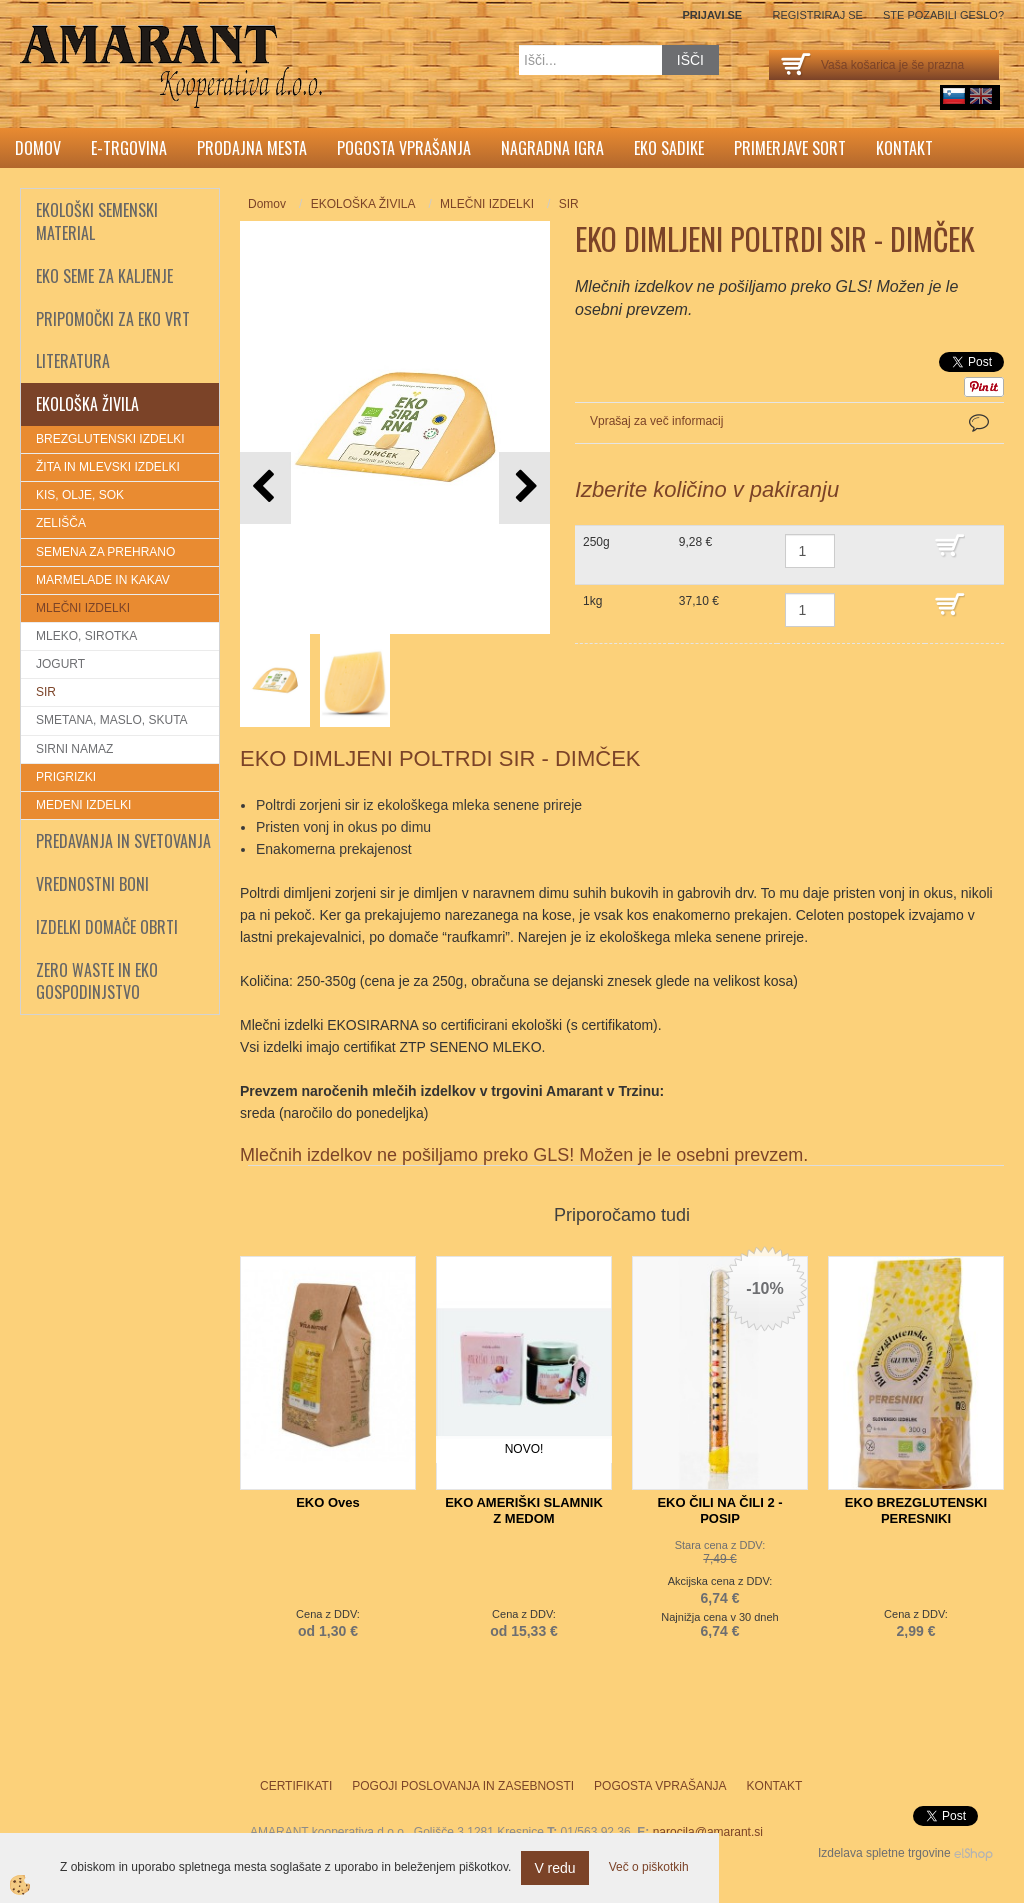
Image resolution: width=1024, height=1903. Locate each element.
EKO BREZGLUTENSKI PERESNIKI (916, 1510)
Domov (38, 148)
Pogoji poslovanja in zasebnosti (463, 1786)
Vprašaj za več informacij (656, 421)
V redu (554, 1868)
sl (954, 96)
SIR (46, 692)
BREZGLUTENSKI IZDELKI (110, 439)
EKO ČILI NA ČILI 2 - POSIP (719, 1510)
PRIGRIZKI (66, 777)
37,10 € (699, 601)
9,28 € (695, 542)
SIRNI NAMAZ (74, 749)
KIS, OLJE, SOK (80, 495)
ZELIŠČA (61, 523)
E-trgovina (129, 148)
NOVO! (524, 1449)
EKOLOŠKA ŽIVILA (363, 204)
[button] (524, 487)
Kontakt (904, 148)
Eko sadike (669, 148)
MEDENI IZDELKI (83, 805)
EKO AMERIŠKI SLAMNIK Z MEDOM (524, 1510)
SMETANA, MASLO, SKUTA (112, 720)
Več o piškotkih (649, 1867)
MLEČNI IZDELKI (83, 608)
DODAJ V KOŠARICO (964, 555)
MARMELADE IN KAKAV (103, 580)
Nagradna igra (552, 148)
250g (596, 542)
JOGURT (60, 664)
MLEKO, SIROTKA (86, 636)
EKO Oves (328, 1502)
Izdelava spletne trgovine (884, 1853)
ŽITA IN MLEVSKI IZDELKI (108, 467)
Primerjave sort (790, 148)
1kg (592, 601)
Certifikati (296, 1786)
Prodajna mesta (252, 148)
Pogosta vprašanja (404, 148)
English (981, 96)
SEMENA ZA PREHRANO (105, 552)
